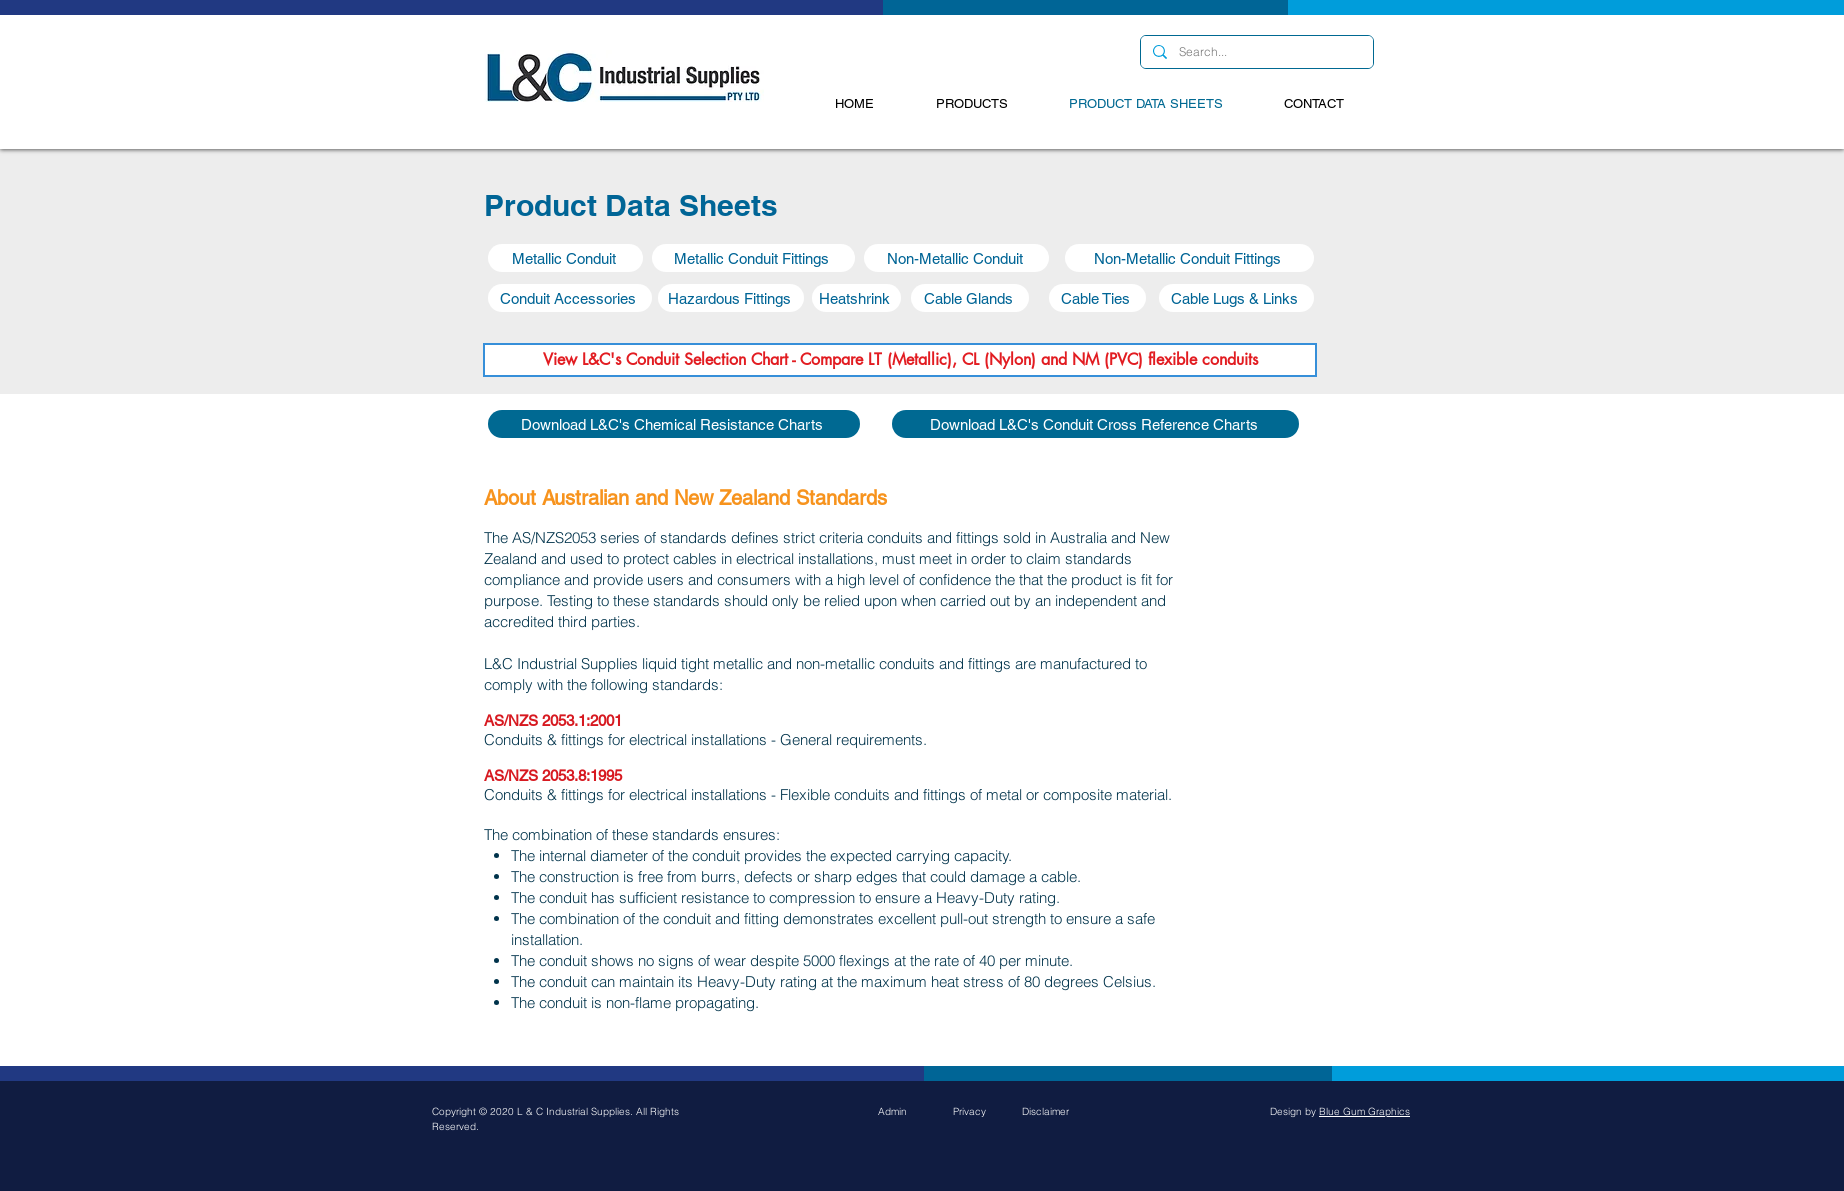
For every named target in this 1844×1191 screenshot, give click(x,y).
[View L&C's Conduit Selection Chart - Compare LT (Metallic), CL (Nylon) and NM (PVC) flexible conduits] (900, 360)
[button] (565, 258)
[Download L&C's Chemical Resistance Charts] (674, 424)
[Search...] (1255, 52)
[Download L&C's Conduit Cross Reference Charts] (1095, 424)
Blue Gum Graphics (1364, 1111)
